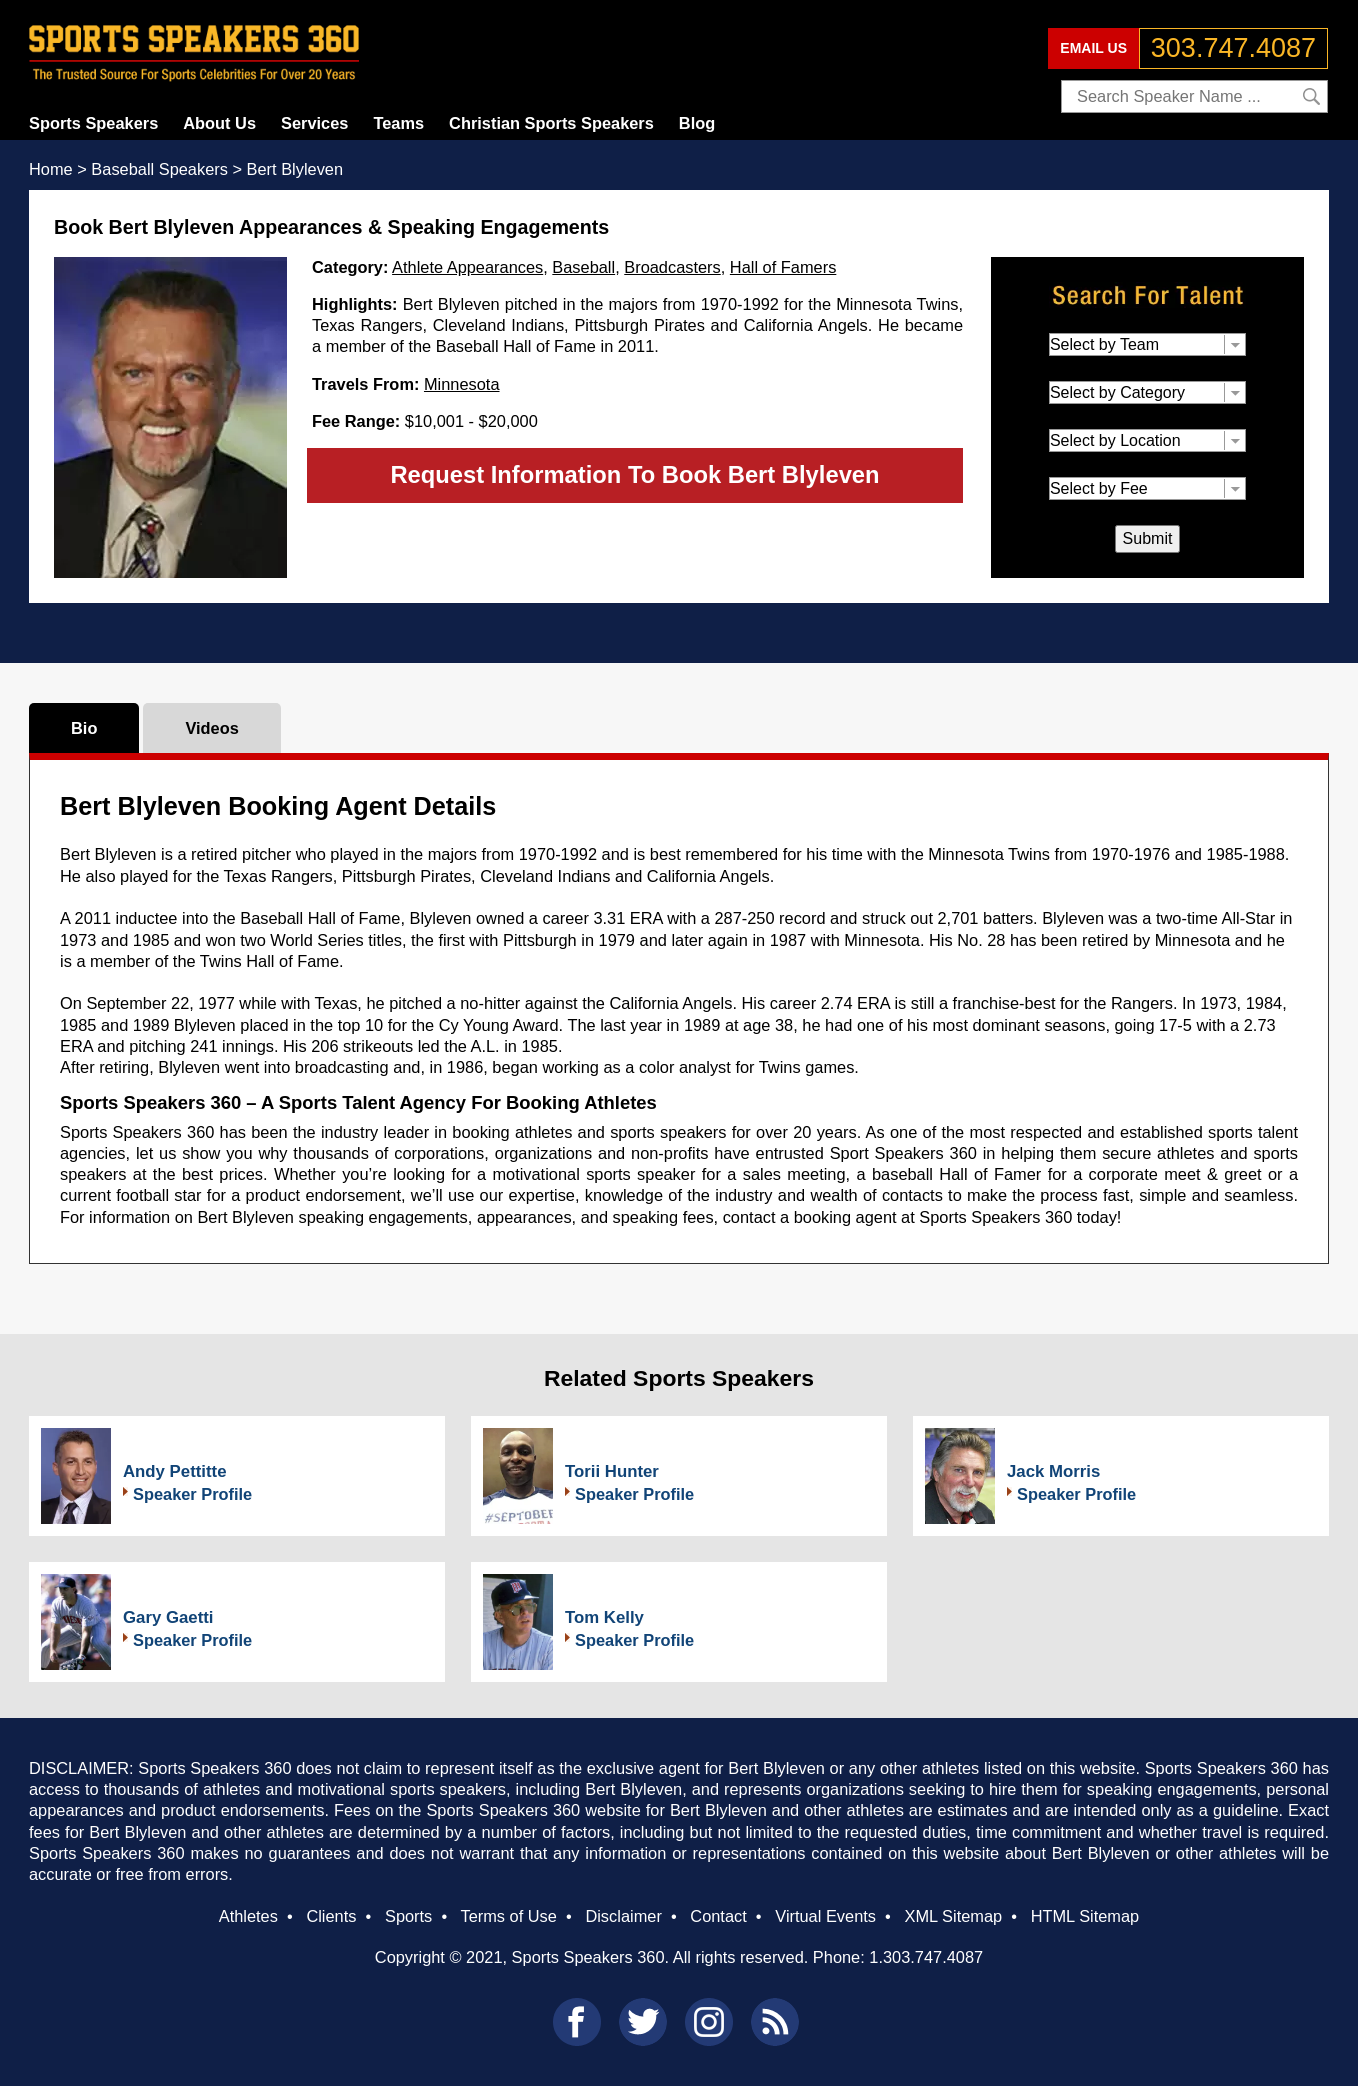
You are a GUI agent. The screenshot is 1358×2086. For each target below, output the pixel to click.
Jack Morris (1053, 1471)
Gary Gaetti (168, 1617)
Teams (398, 123)
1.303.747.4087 (926, 1957)
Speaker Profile (192, 1494)
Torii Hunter (612, 1471)
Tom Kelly (604, 1617)
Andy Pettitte (175, 1471)
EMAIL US (1093, 48)
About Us (219, 123)
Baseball (583, 267)
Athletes (248, 1916)
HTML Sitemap (1085, 1916)
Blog (697, 123)
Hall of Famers (783, 267)
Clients (331, 1916)
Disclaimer (623, 1916)
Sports (408, 1916)
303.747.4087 (1233, 48)
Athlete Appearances (467, 267)
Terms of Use (508, 1916)
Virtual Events (825, 1916)
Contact (718, 1916)
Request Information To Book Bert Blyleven (634, 474)
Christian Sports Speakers (551, 123)
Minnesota (462, 384)
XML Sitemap (953, 1916)
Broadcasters (672, 267)
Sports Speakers (93, 123)
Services (314, 123)
